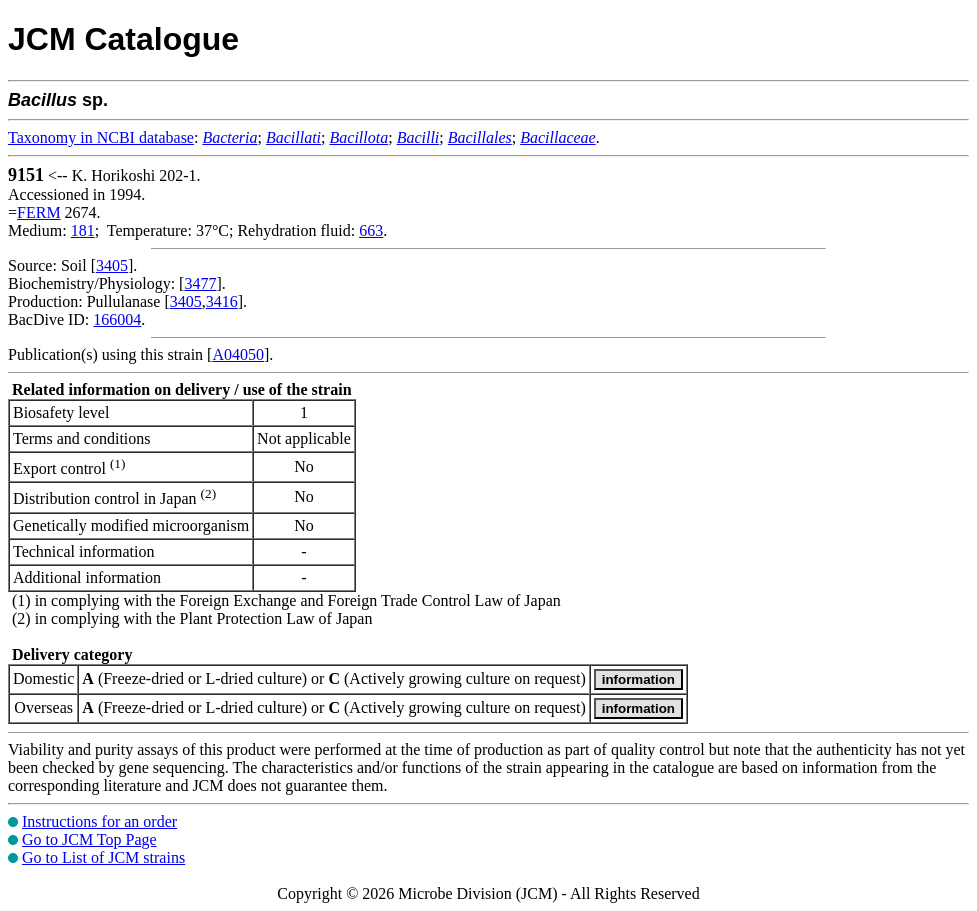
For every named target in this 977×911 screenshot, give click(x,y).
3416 (222, 301)
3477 (200, 283)
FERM (39, 212)
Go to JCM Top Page (89, 839)
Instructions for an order (99, 821)
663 (371, 230)
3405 (112, 265)
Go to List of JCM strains (103, 857)
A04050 (238, 354)
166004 (117, 319)
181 (83, 230)
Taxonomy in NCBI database (101, 137)
